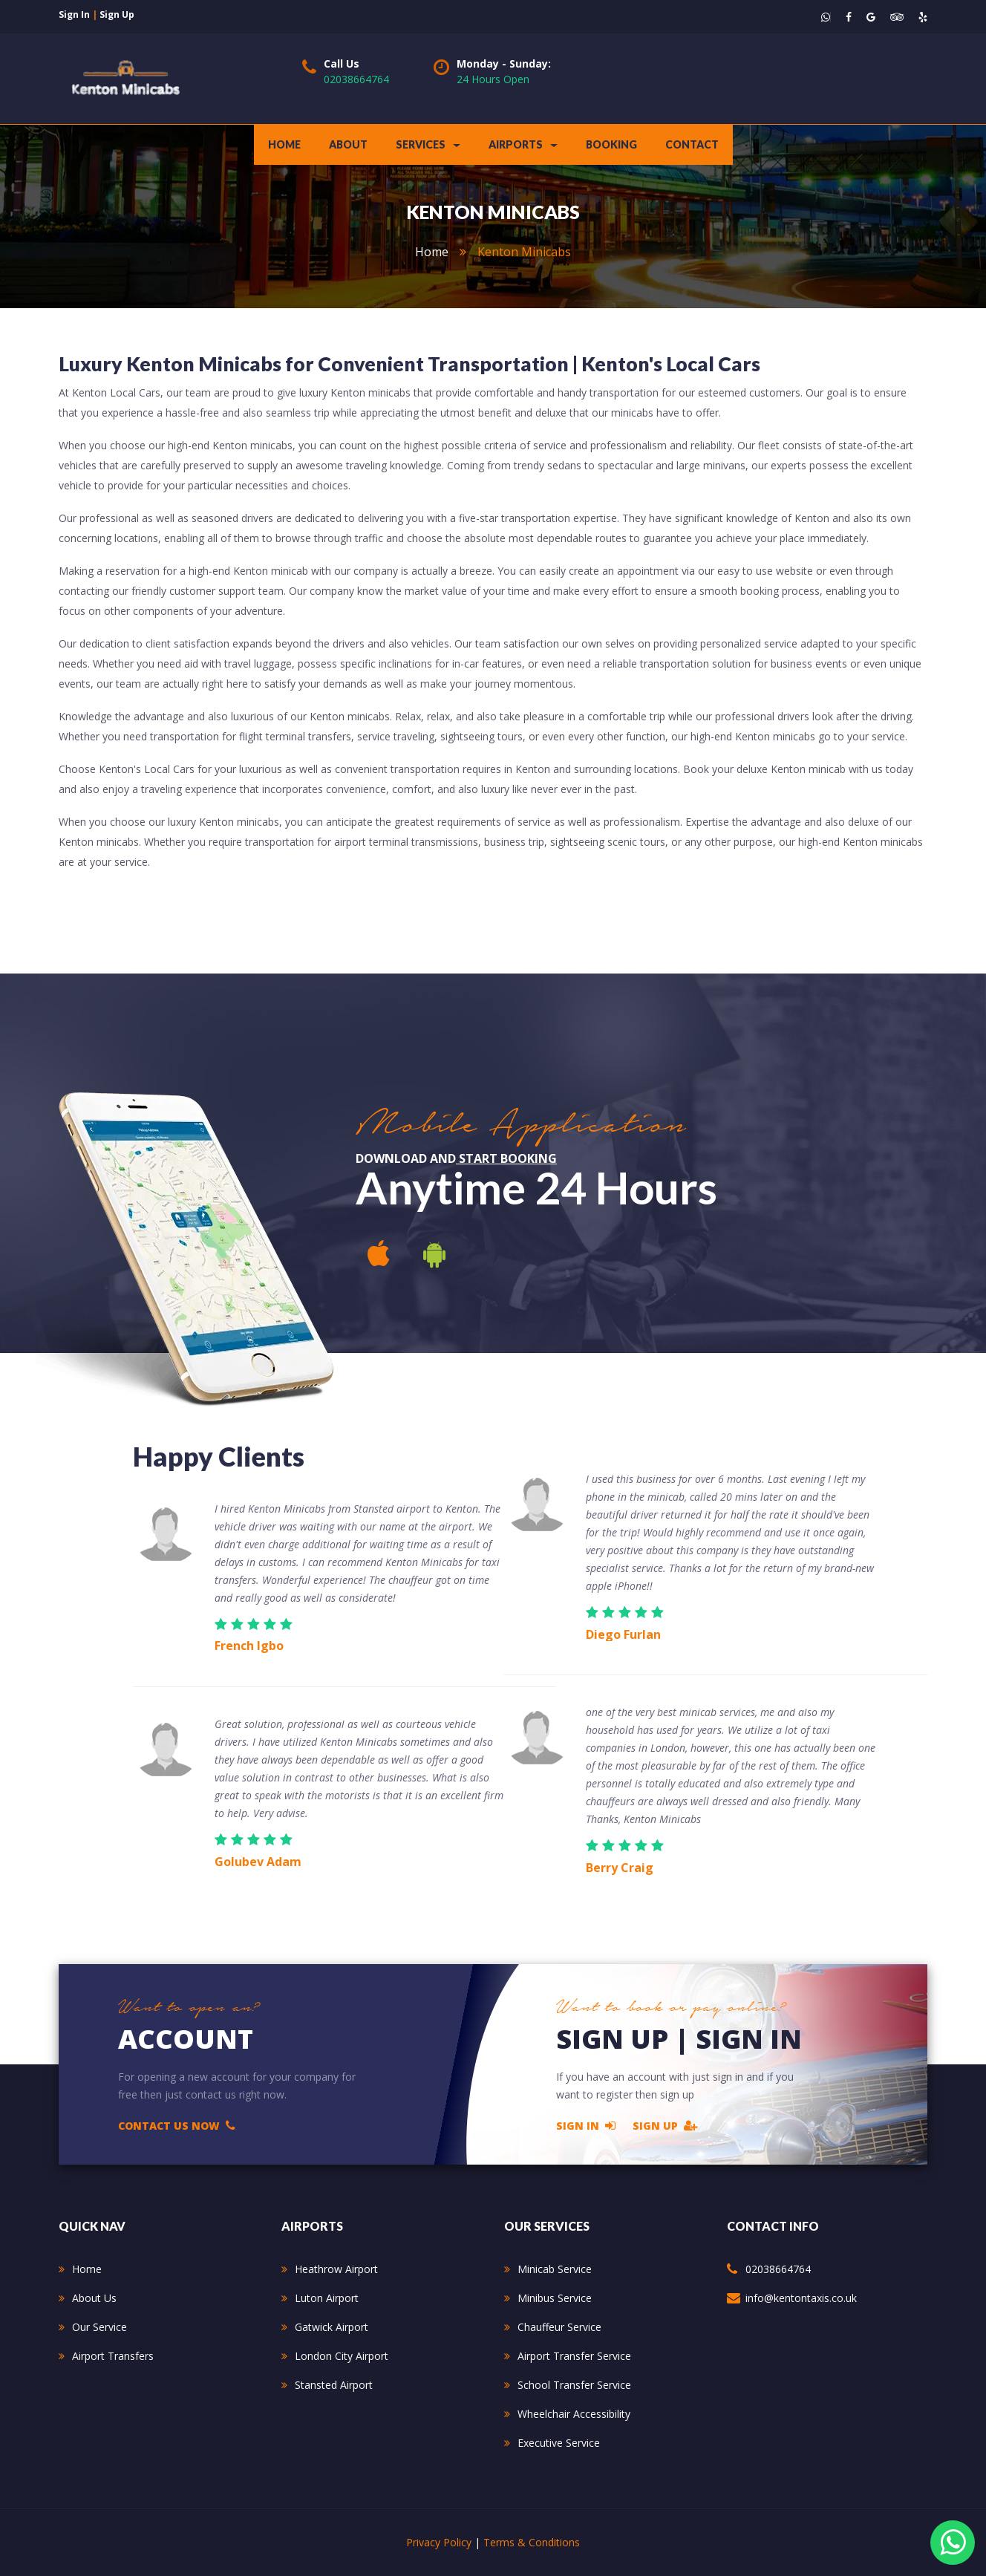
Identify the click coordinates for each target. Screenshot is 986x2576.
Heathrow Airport (336, 2269)
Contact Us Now (176, 2125)
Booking (611, 144)
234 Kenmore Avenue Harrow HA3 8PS (828, 2336)
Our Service (99, 2327)
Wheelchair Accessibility (574, 2414)
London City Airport (341, 2356)
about (348, 144)
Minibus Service (555, 2298)
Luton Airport (327, 2298)
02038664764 (356, 79)
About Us (94, 2298)
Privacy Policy (438, 2542)
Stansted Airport (334, 2385)
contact (692, 144)
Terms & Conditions (531, 2542)
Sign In (586, 2125)
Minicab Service (555, 2269)
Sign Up (665, 2125)
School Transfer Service (574, 2385)
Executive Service (559, 2443)
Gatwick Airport (331, 2327)
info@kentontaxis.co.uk (801, 2298)
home (431, 252)
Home (284, 144)
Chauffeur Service (559, 2327)
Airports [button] (523, 144)
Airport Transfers (113, 2356)
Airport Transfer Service (574, 2356)
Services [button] (428, 144)
